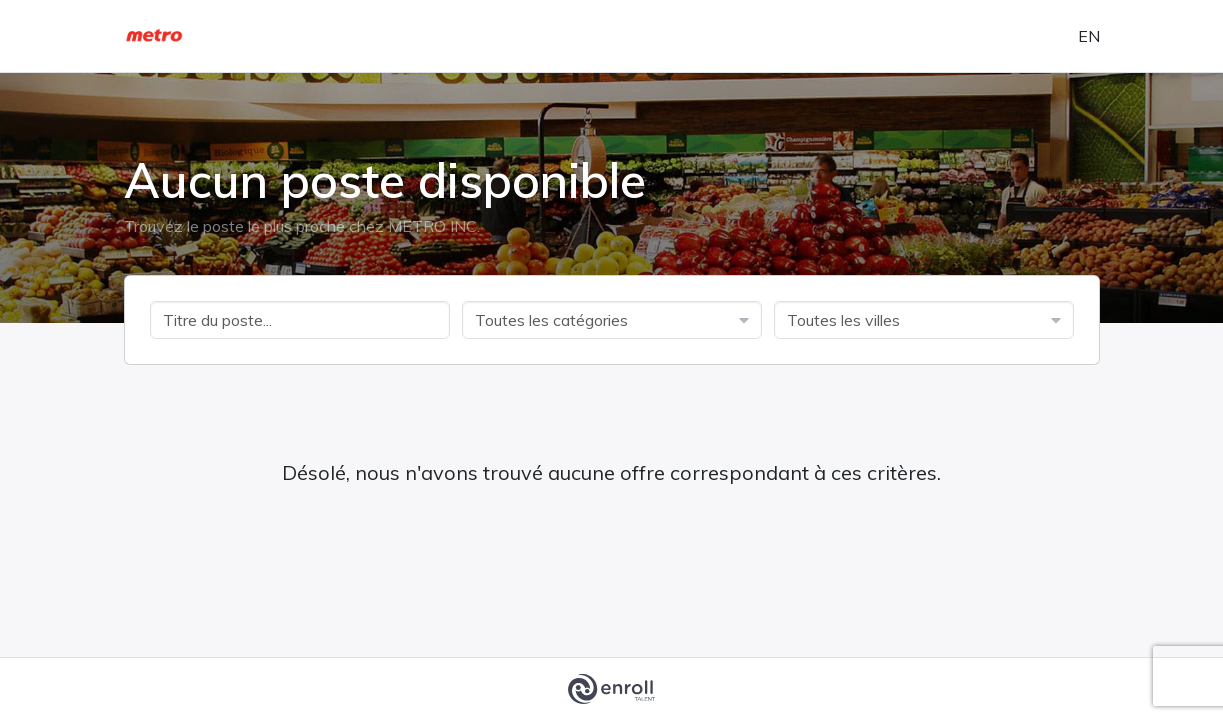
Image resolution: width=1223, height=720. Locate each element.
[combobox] (612, 320)
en (1089, 36)
